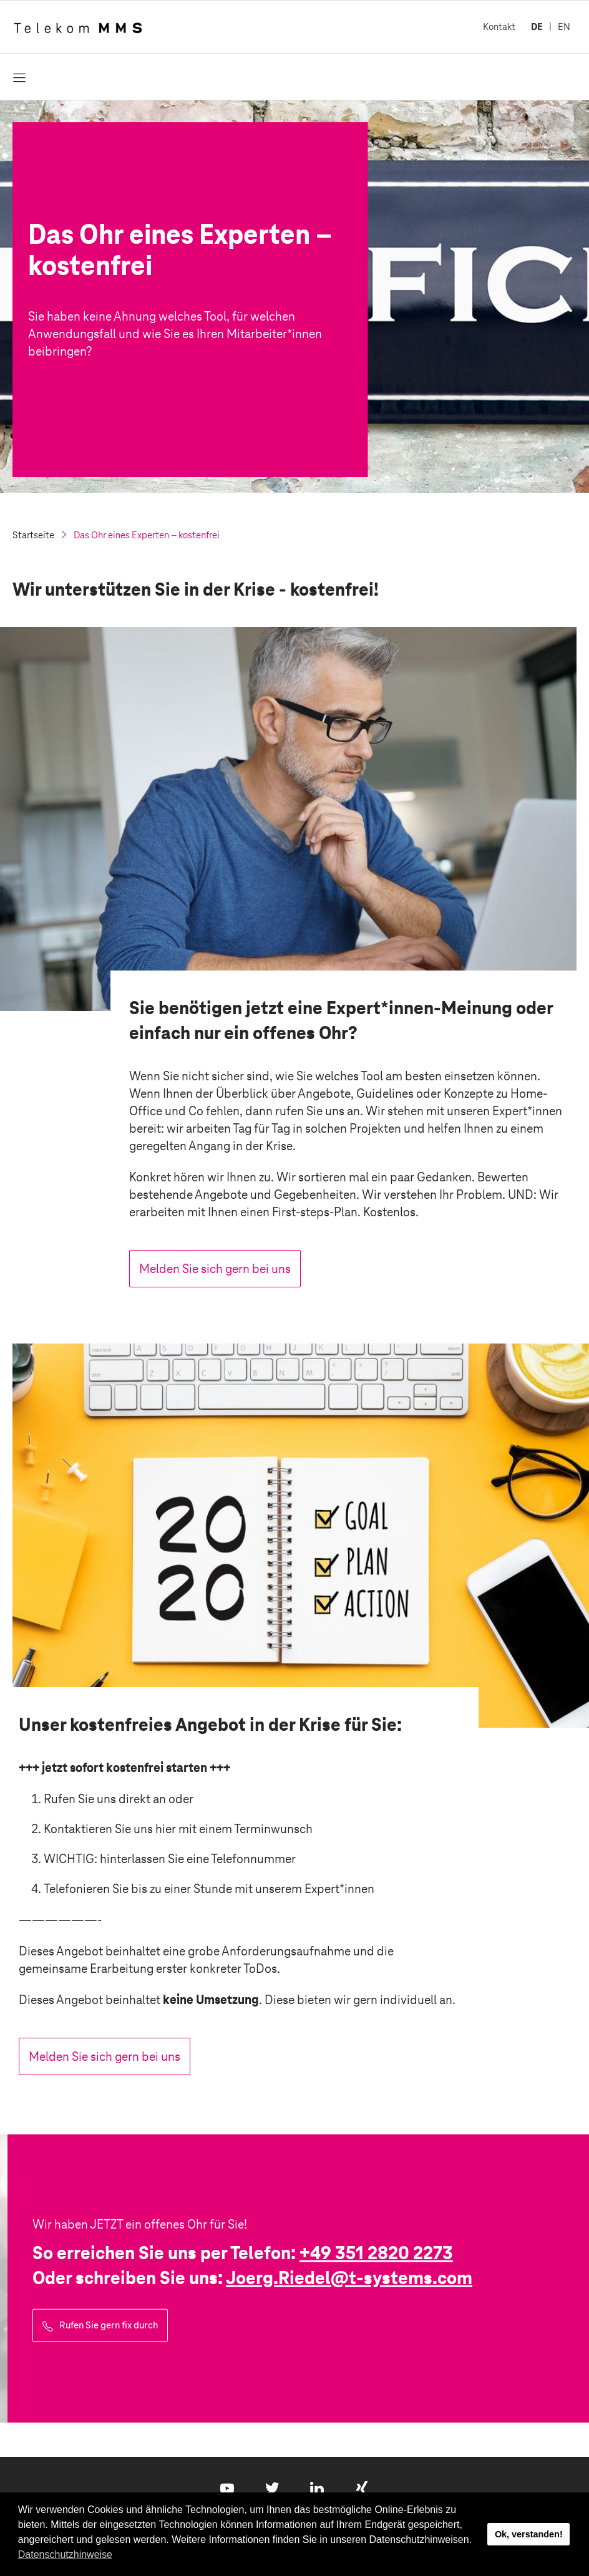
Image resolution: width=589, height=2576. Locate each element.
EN (564, 26)
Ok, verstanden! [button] (529, 2534)
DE (537, 26)
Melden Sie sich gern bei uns (215, 1269)
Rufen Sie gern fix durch (108, 2325)
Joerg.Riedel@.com (349, 2278)
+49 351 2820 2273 (376, 2253)
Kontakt (499, 26)
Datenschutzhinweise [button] (65, 2554)
